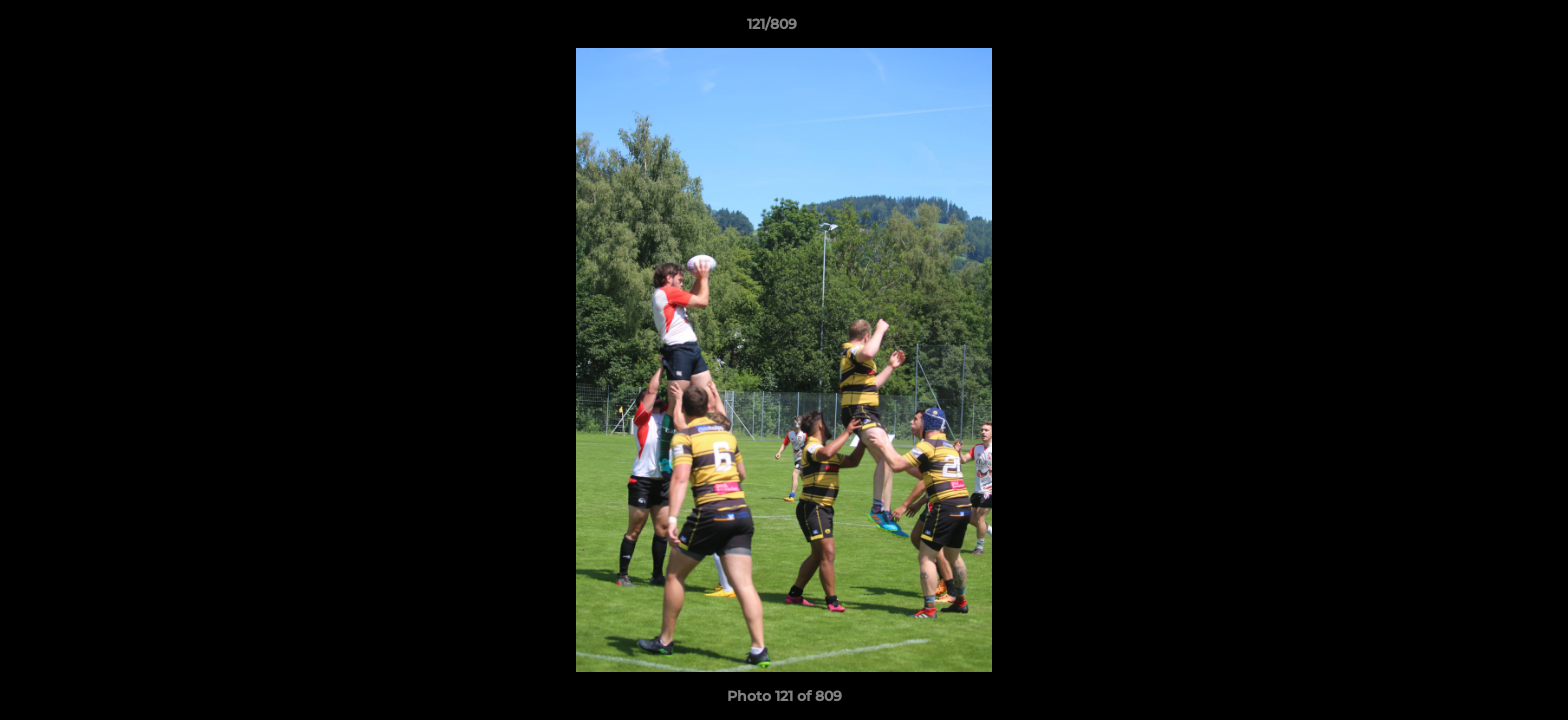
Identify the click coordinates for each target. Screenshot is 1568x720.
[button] (1484, 29)
